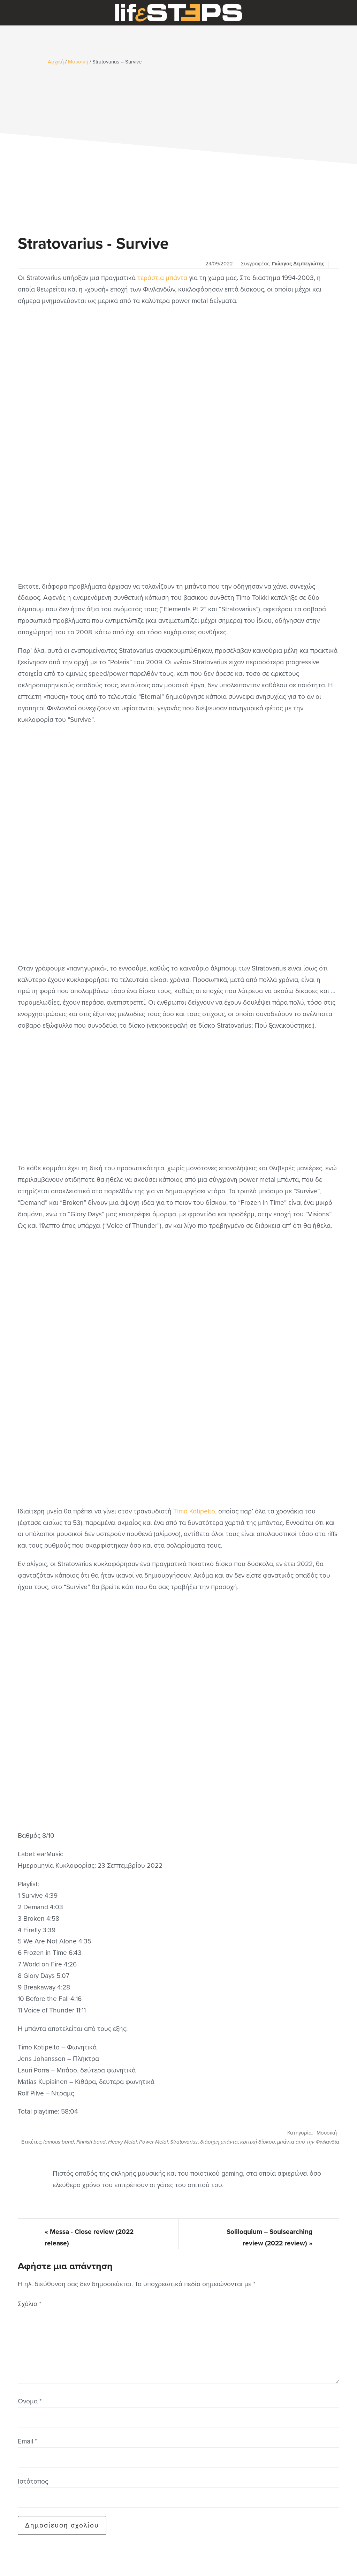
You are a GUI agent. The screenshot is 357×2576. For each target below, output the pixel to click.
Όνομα (29, 2401)
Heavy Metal (122, 2142)
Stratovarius (184, 2142)
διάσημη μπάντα (219, 2142)
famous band (58, 2142)
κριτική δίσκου (257, 2142)
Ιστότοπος (33, 2481)
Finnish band (91, 2142)
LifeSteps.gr (178, 12)
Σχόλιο (29, 2304)
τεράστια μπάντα (162, 278)
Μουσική (327, 2133)
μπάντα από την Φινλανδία (308, 2142)
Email (27, 2441)
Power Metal (153, 2142)
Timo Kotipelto (194, 1511)
